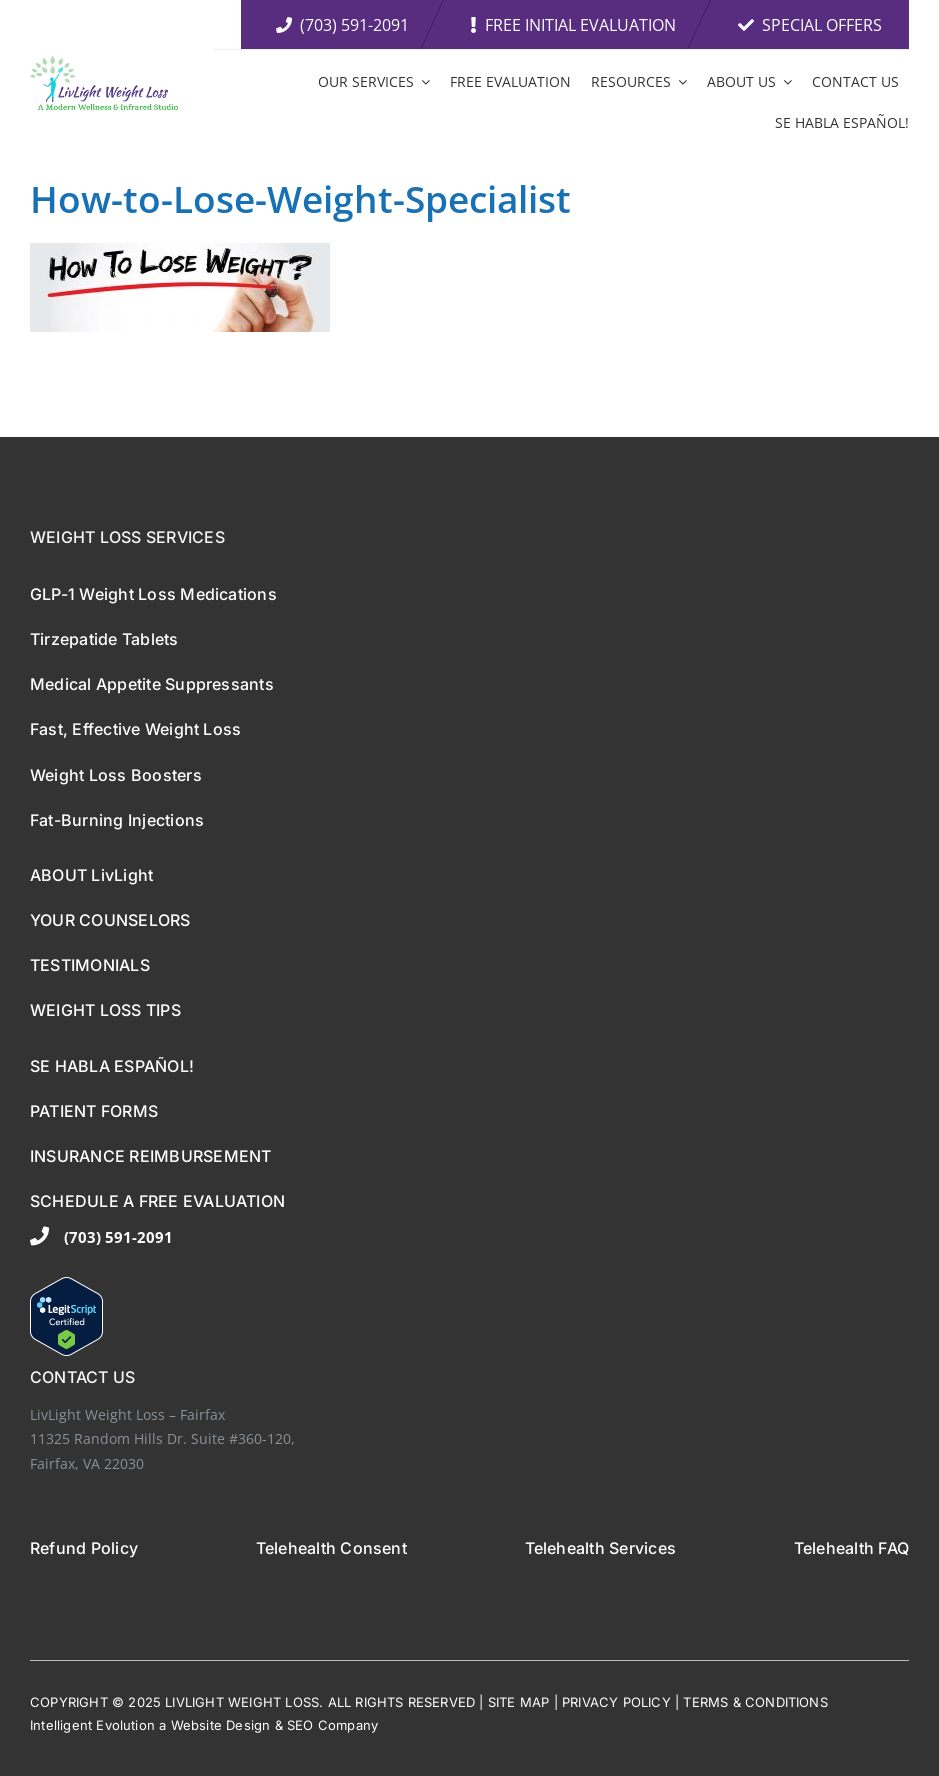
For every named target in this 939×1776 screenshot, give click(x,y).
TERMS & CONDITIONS (755, 1702)
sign (257, 1725)
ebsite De (213, 1725)
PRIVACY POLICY (616, 1702)
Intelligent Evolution (92, 1725)
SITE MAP (519, 1702)
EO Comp (325, 1725)
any (367, 1725)
